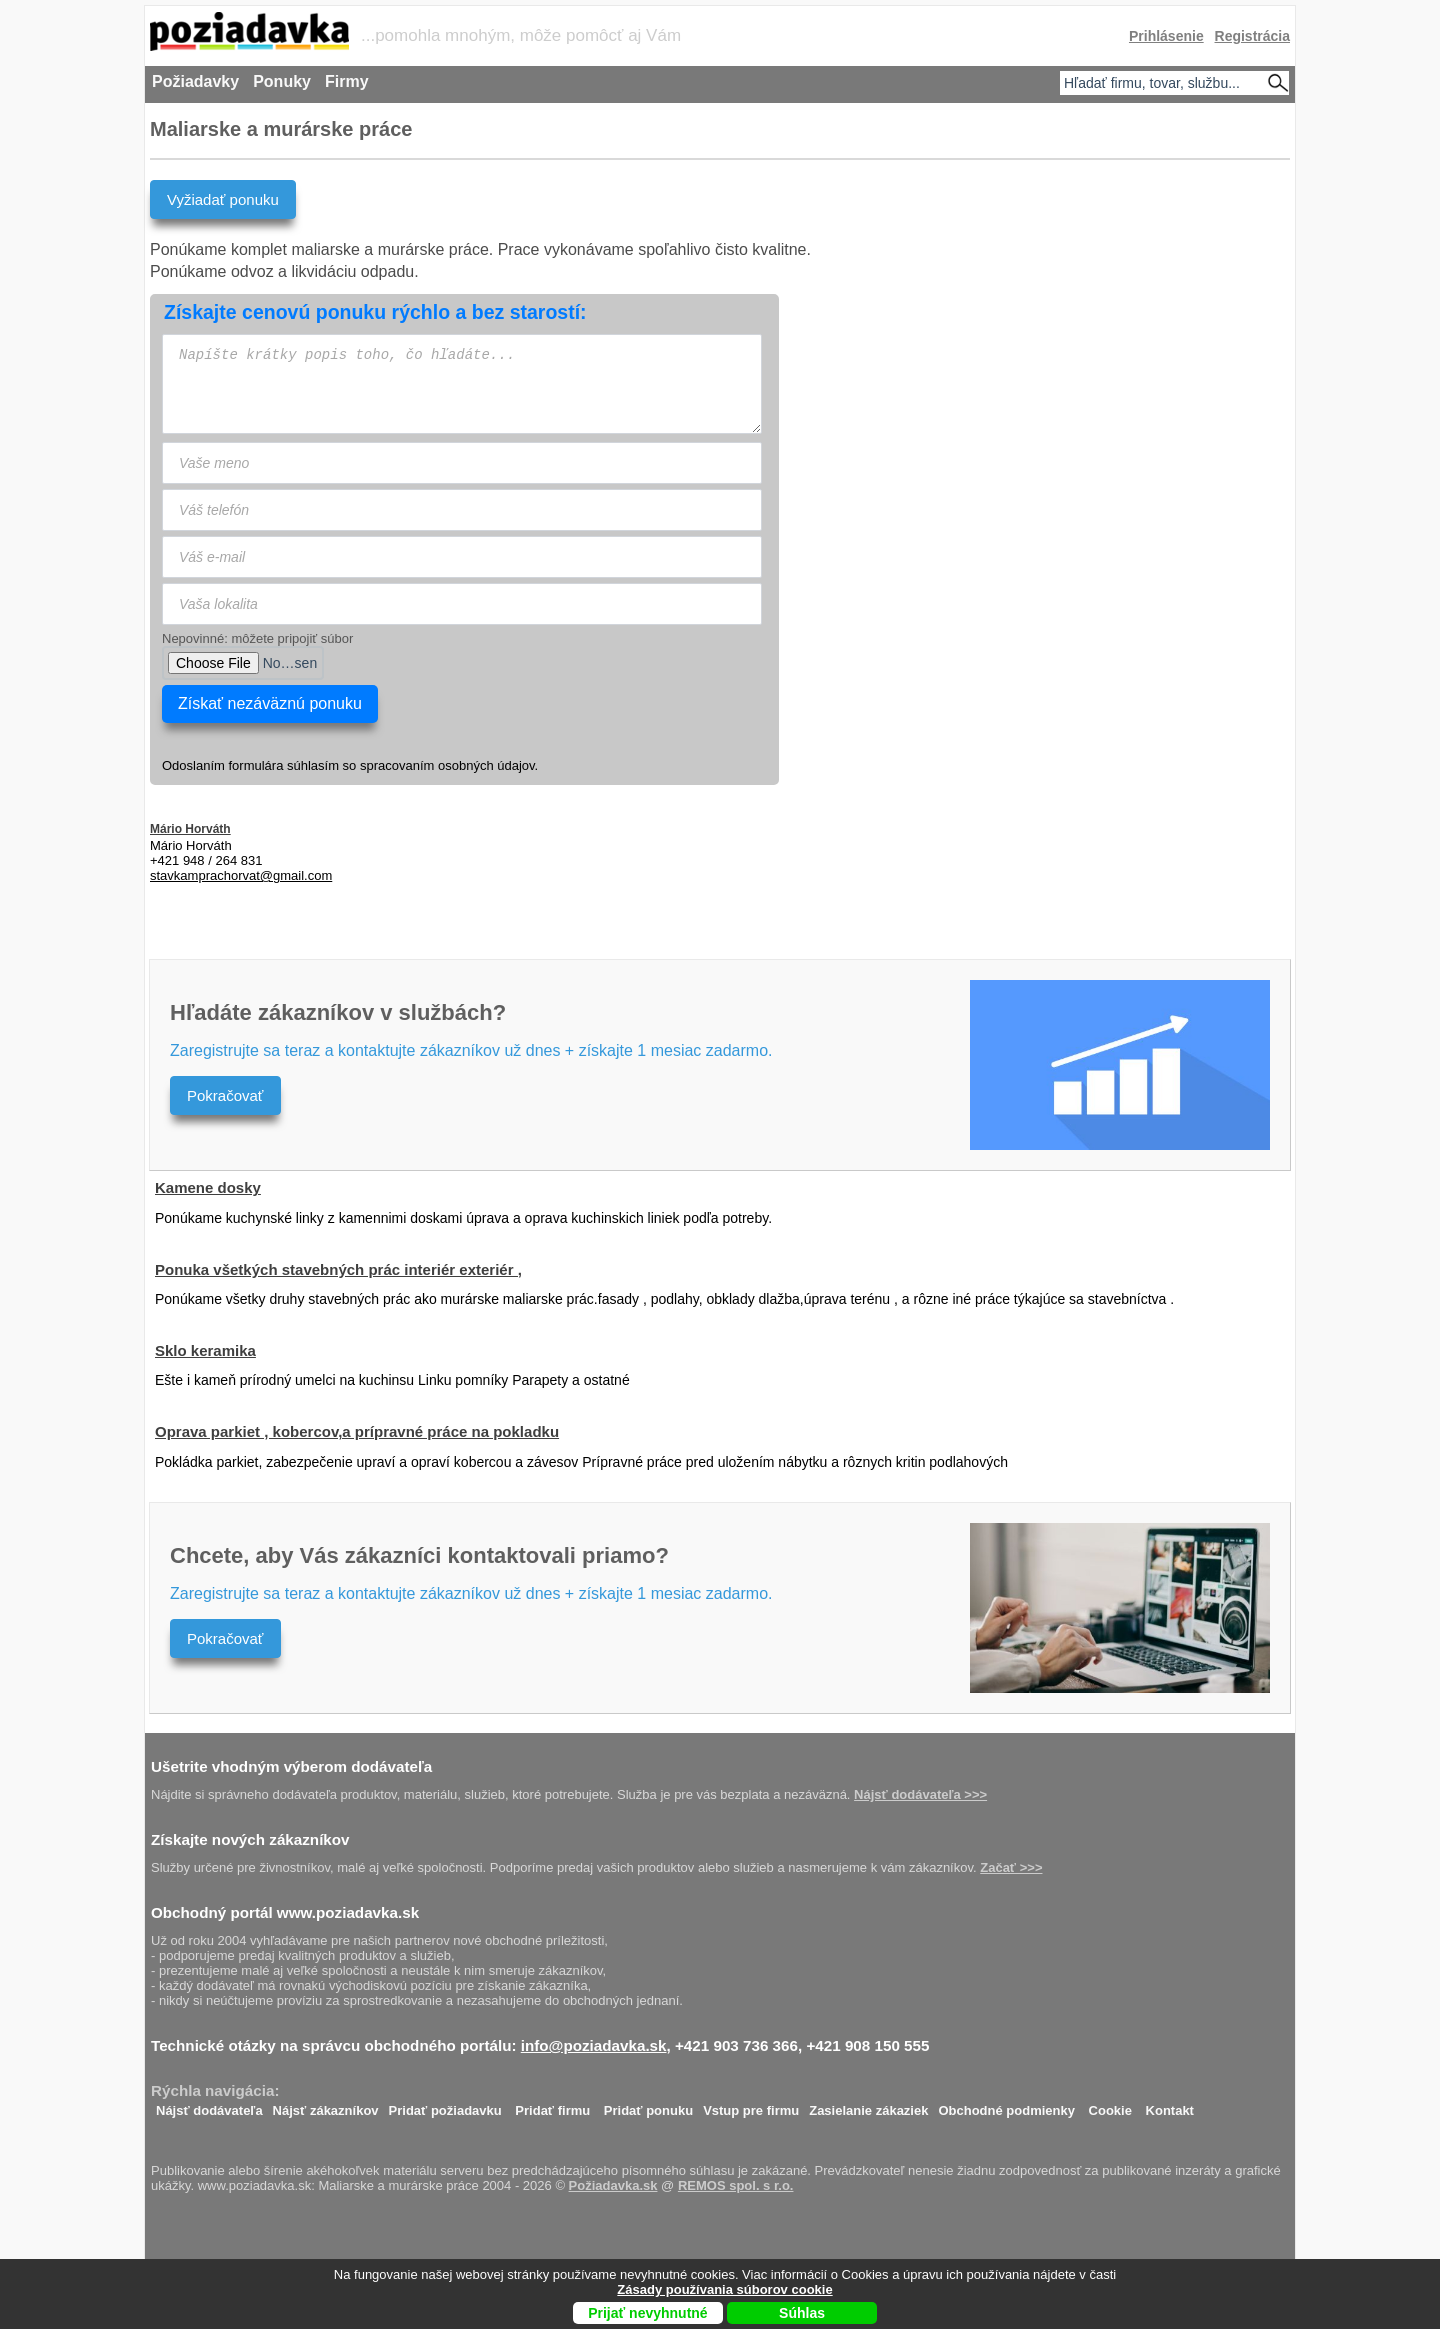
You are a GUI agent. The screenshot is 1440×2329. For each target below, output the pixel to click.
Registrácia (1252, 36)
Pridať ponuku (648, 2105)
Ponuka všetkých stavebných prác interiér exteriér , (338, 1269)
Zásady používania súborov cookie (724, 2289)
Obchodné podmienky (1006, 2105)
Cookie (1110, 2105)
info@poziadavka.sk (594, 2045)
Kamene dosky (208, 1187)
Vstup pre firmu (751, 2105)
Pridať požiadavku (445, 2105)
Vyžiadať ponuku (223, 199)
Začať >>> (1011, 1867)
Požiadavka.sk (613, 2185)
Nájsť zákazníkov (326, 2105)
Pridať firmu (552, 2105)
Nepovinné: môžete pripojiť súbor (257, 638)
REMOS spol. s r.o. (736, 2185)
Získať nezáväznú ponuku (270, 703)
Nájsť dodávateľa (209, 2105)
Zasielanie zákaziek (868, 2105)
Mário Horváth (190, 829)
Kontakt (1170, 2105)
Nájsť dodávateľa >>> (920, 1794)
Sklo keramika (205, 1350)
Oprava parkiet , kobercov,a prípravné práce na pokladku (357, 1431)
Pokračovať (225, 1095)
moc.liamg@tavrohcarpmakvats (241, 875)
